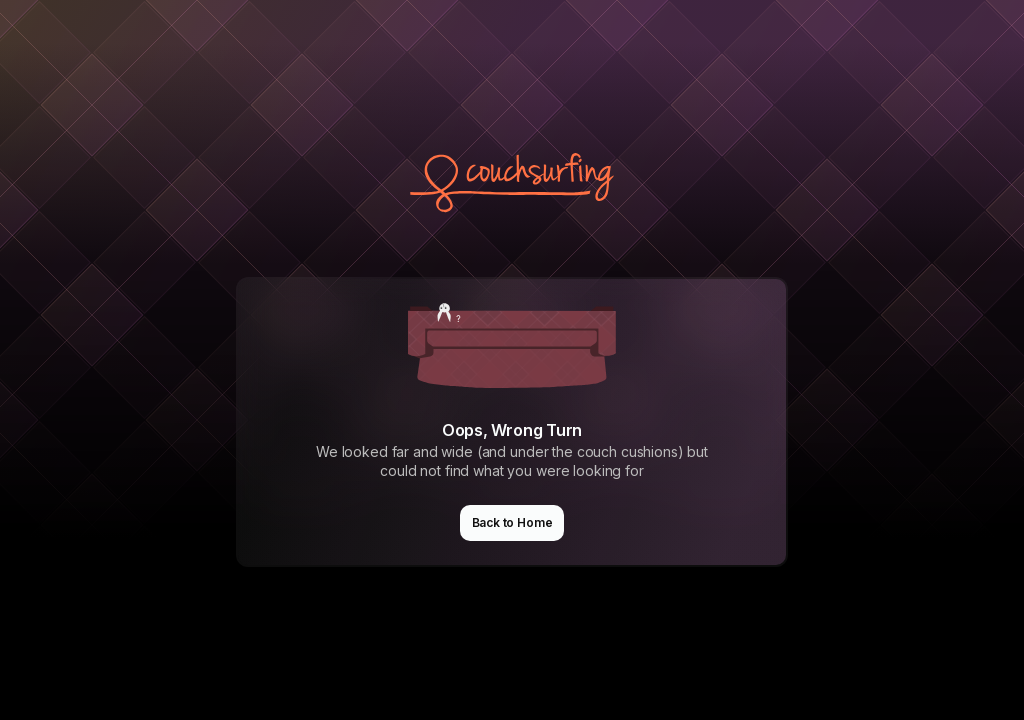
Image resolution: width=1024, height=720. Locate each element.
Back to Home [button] (512, 522)
